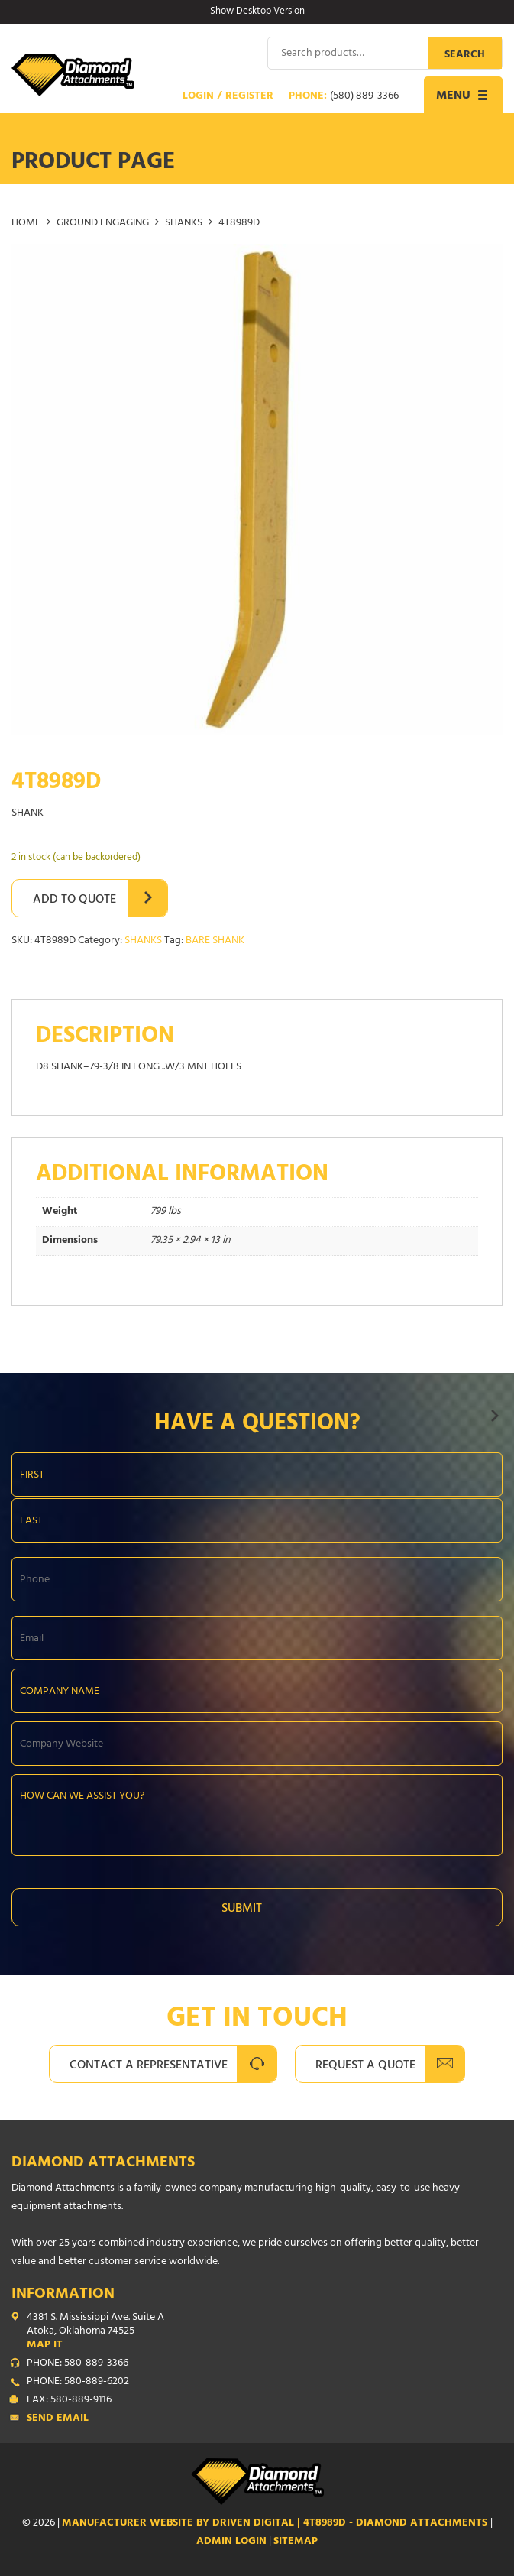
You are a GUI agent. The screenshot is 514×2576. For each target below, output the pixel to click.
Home (25, 223)
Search (464, 55)
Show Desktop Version (257, 12)
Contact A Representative (149, 2066)
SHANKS (183, 223)
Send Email (58, 2419)
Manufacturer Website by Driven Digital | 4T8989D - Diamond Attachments (276, 2523)
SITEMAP (295, 2542)
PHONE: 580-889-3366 (77, 2364)
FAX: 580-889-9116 (69, 2401)
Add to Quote (74, 900)
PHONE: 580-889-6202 (78, 2382)
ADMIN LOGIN (231, 2542)
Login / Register (228, 97)
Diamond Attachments (103, 2163)
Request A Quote (365, 2066)
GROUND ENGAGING (103, 223)
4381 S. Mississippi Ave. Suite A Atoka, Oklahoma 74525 (265, 2332)
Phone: (344, 97)
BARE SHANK (215, 941)
